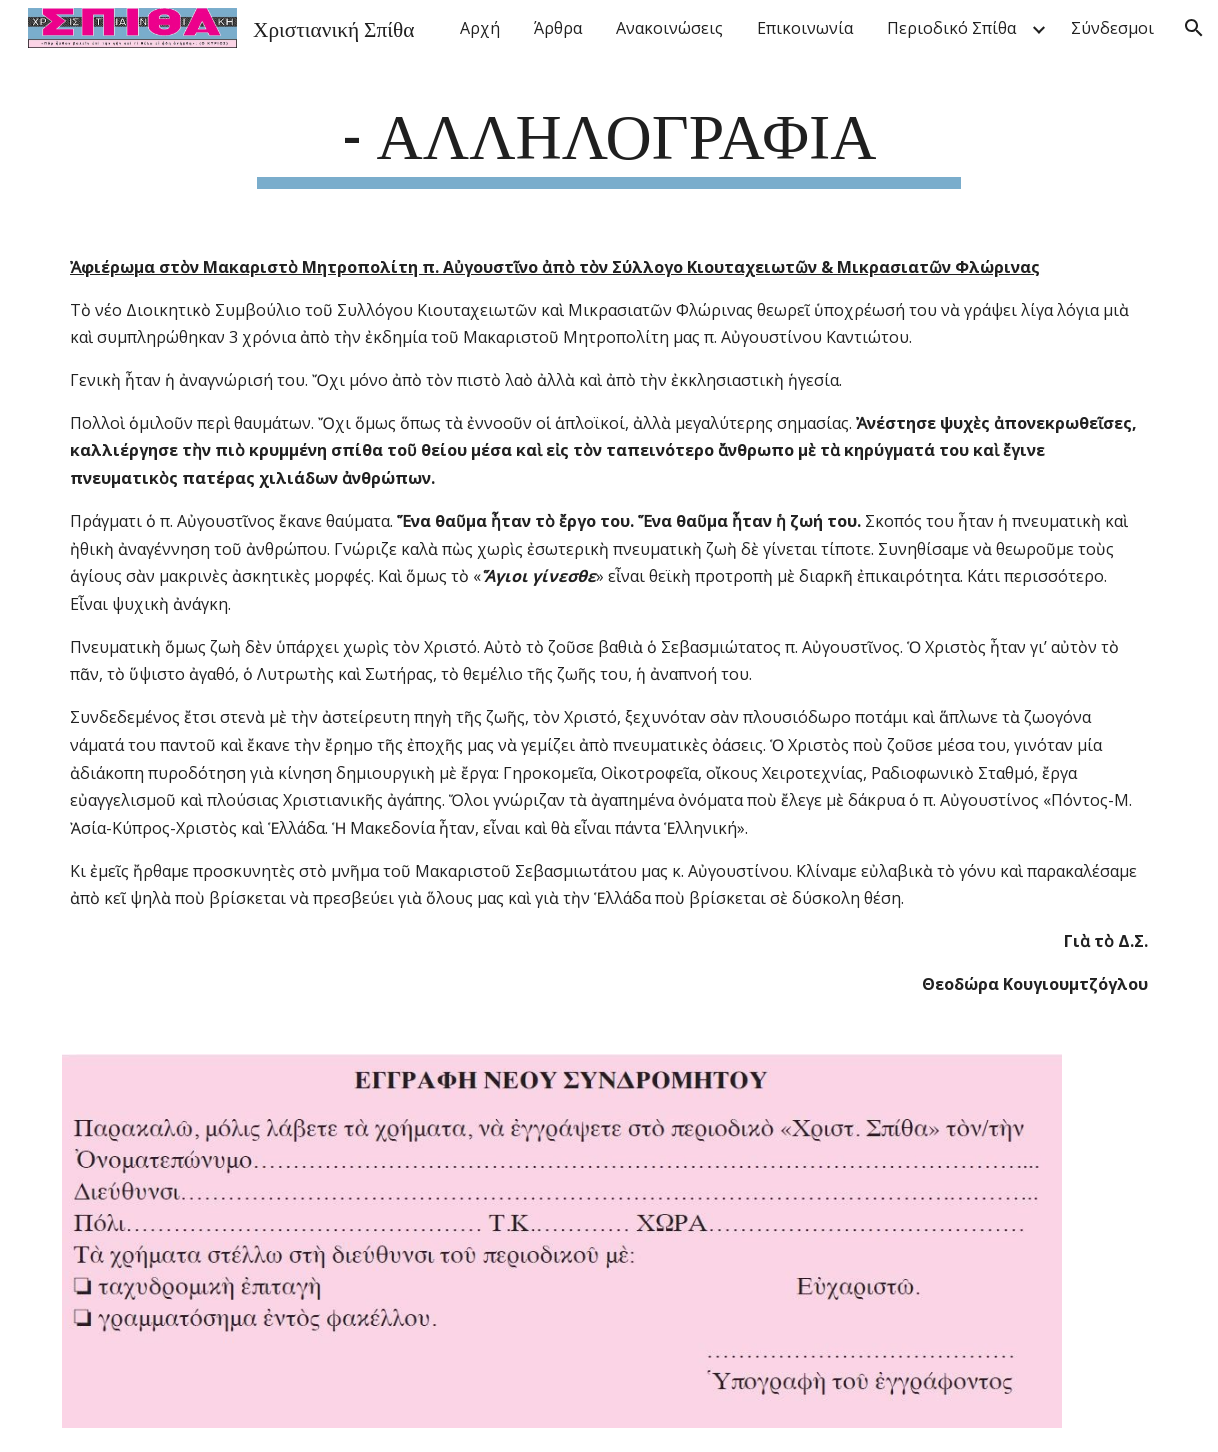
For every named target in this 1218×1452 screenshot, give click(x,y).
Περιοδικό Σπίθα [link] (951, 28)
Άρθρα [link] (558, 28)
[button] (1194, 28)
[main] (609, 140)
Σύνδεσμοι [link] (1112, 28)
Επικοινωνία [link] (805, 28)
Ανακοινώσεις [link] (669, 28)
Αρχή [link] (480, 28)
